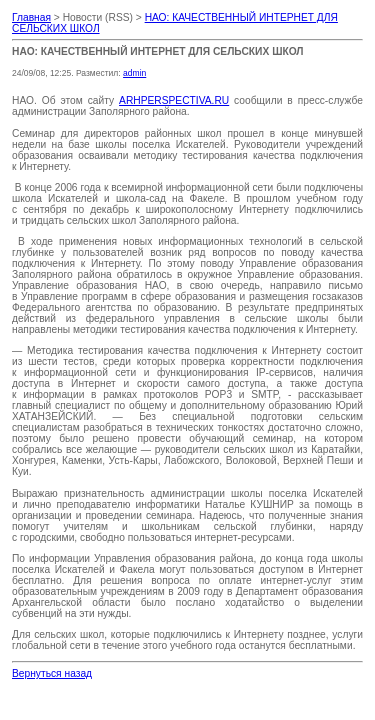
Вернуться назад (52, 673)
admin (134, 73)
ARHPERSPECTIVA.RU (174, 100)
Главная (31, 17)
